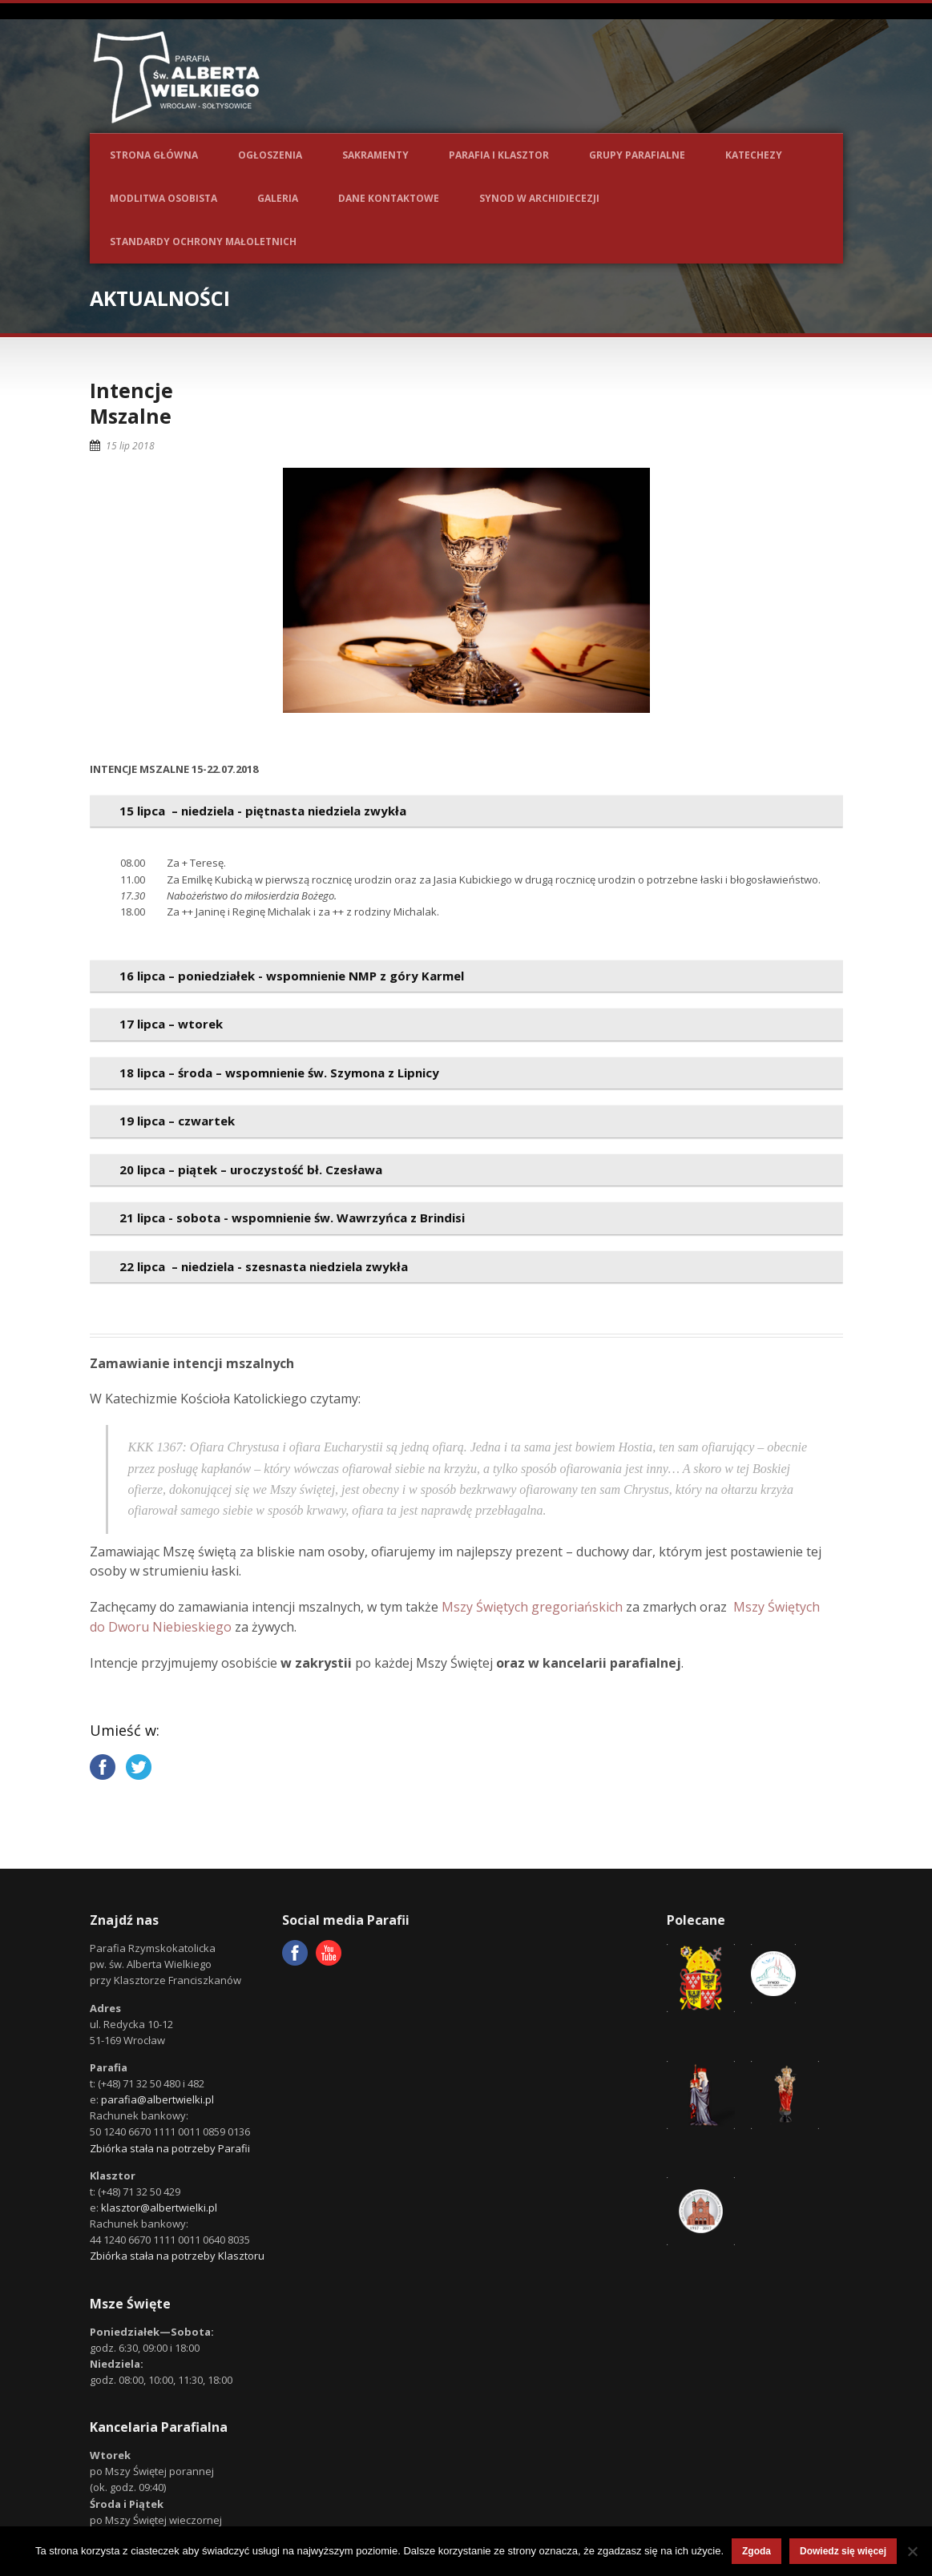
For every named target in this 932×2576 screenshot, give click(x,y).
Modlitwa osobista (163, 198)
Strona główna (154, 155)
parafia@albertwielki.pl (157, 2099)
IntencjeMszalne (131, 403)
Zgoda (756, 2551)
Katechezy (753, 155)
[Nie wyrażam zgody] (912, 2551)
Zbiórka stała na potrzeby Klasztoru (177, 2255)
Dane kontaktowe (388, 198)
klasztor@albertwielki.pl (159, 2207)
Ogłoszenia (270, 155)
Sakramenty (375, 155)
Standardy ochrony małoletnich (203, 241)
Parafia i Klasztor (499, 155)
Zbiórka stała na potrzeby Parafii (170, 2148)
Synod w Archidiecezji (539, 198)
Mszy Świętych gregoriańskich (532, 1607)
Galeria (277, 198)
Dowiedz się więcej (843, 2551)
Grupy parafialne (637, 155)
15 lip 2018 (130, 446)
